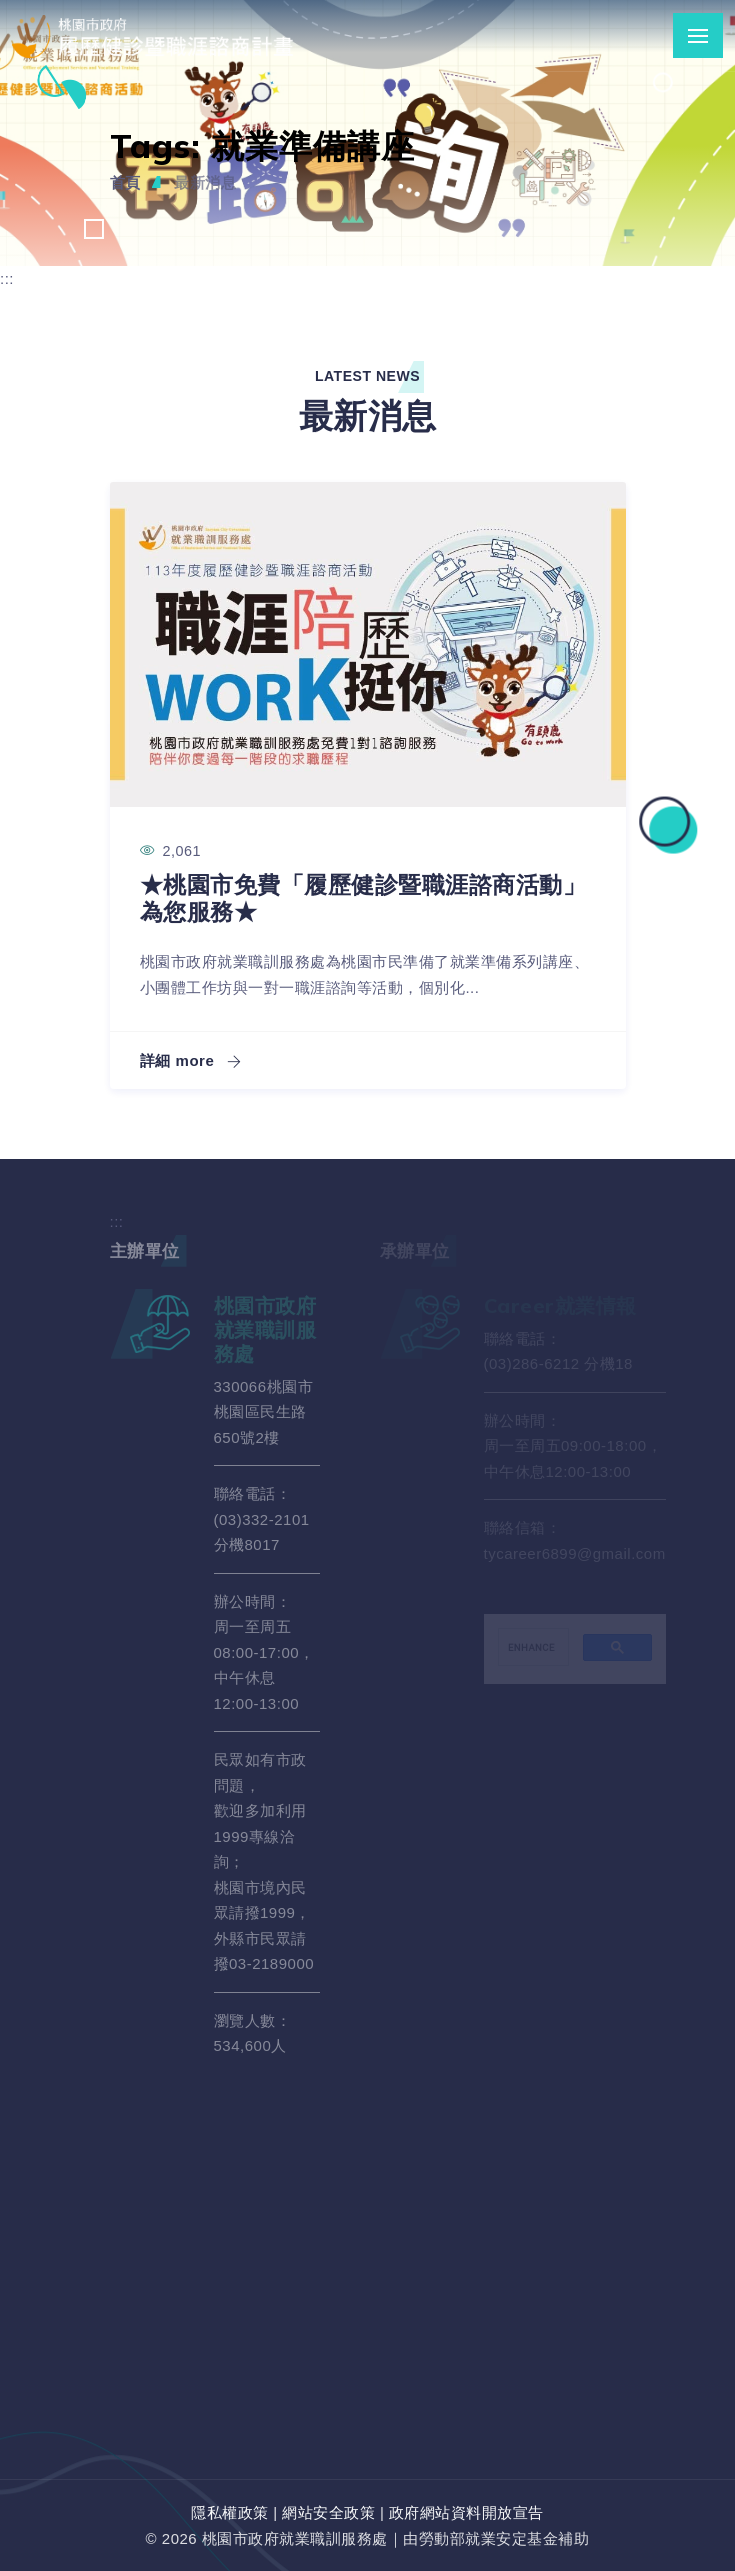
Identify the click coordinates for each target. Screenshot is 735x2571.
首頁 (125, 182)
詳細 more (191, 1060)
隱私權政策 (230, 2512)
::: (7, 278)
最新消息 (205, 182)
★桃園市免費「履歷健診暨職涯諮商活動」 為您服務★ (363, 898)
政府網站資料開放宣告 (466, 2512)
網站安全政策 (328, 2512)
